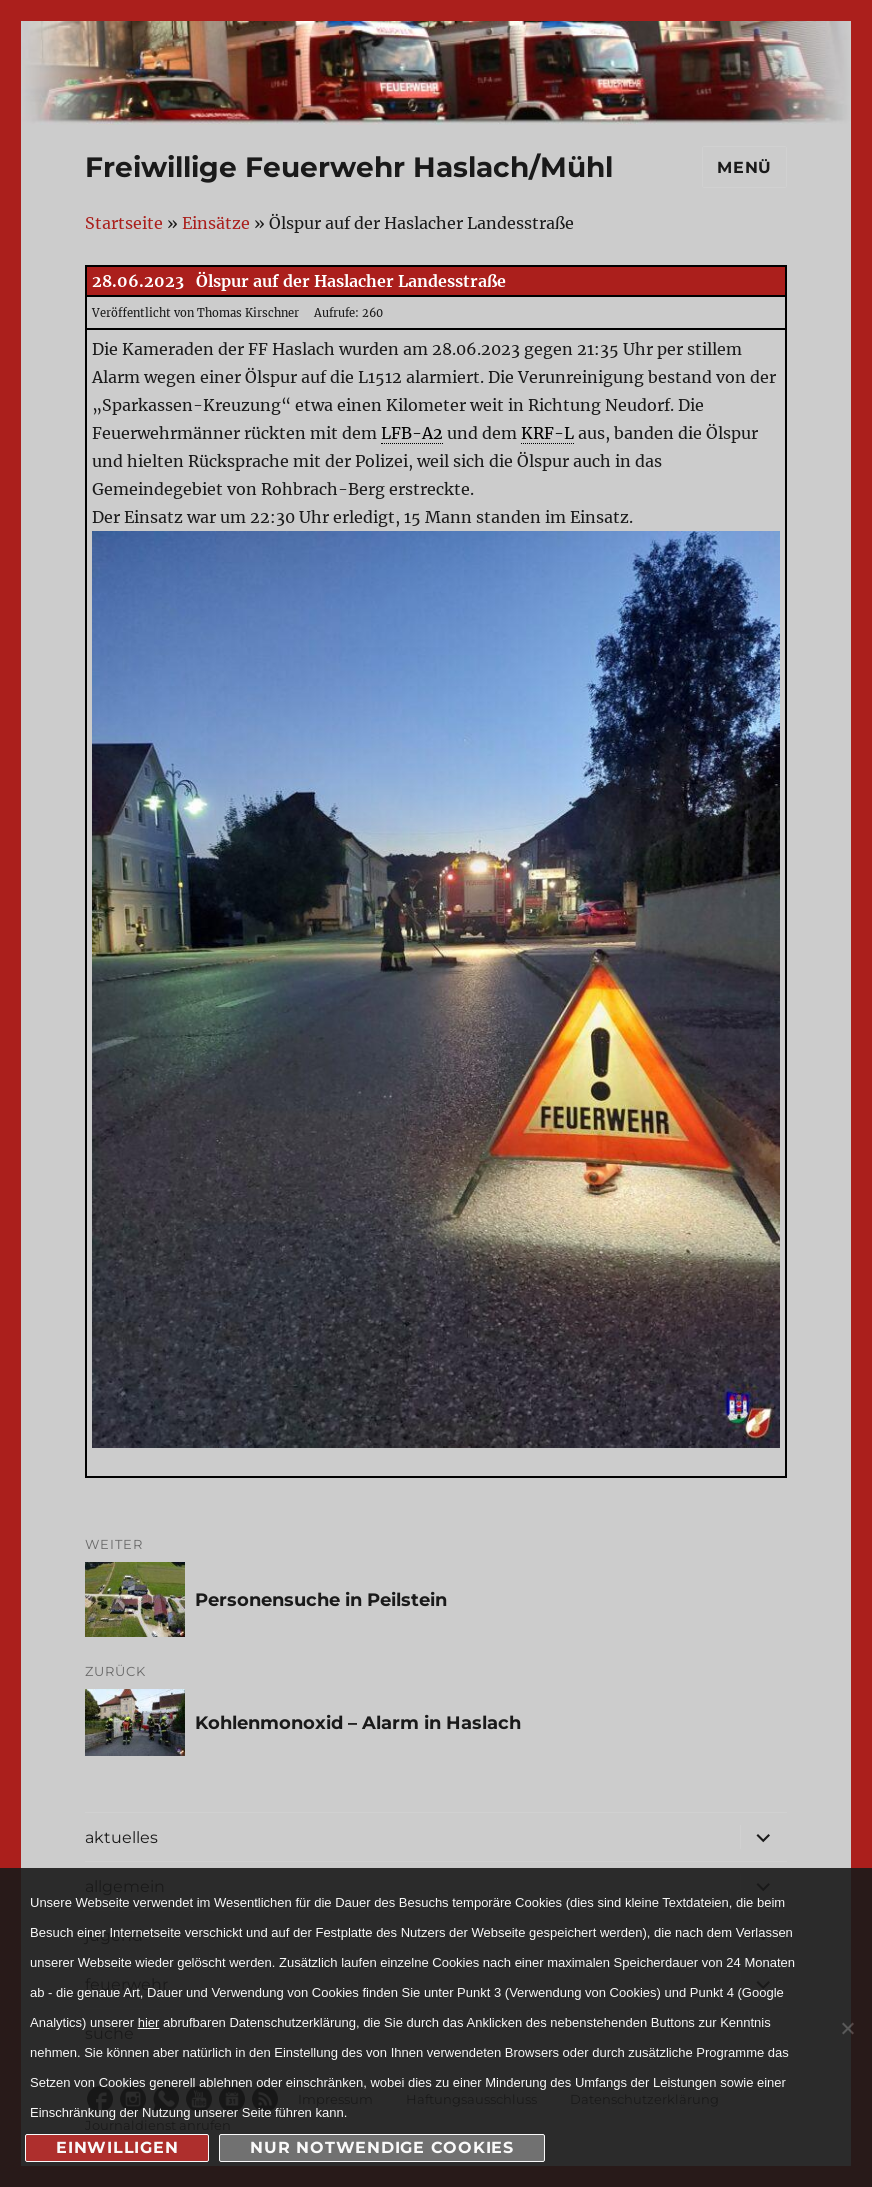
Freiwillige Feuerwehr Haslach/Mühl (349, 167)
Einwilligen (117, 2147)
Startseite (124, 223)
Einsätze (216, 223)
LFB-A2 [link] (412, 433)
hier (149, 2022)
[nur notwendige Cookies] (847, 2028)
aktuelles (121, 1837)
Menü (744, 167)
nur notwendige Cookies (382, 2147)
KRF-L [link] (547, 433)
